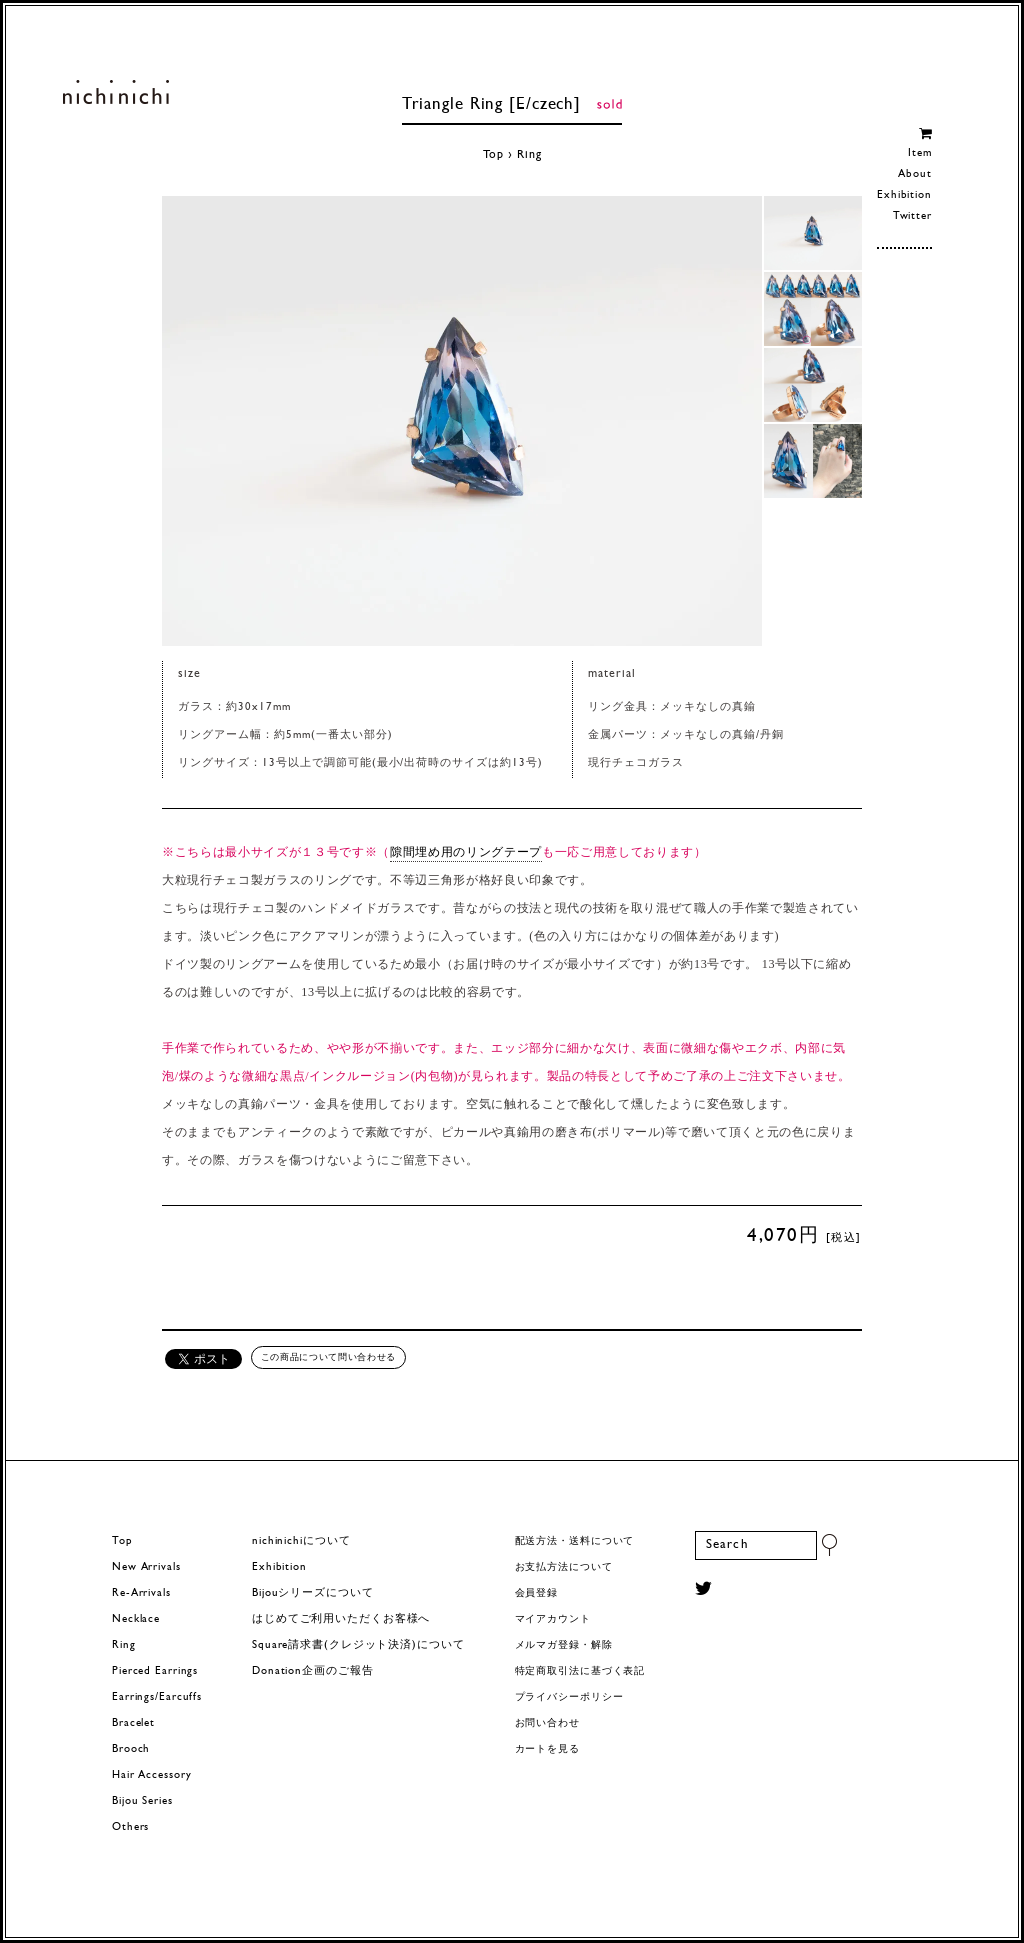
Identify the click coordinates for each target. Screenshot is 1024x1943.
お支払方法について (564, 1567)
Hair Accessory (151, 1775)
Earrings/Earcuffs (157, 1697)
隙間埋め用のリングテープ (466, 852)
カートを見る (547, 1749)
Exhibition (904, 195)
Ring (529, 155)
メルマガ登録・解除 (564, 1645)
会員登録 (537, 1593)
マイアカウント (553, 1619)
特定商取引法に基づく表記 (580, 1671)
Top (494, 155)
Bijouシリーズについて (313, 1593)
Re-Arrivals (141, 1593)
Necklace (136, 1619)
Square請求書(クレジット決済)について (358, 1645)
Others (130, 1827)
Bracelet (133, 1723)
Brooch (131, 1749)
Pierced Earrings (155, 1671)
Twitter (912, 216)
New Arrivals (146, 1567)
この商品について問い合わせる (328, 1357)
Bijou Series (142, 1801)
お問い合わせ (547, 1723)
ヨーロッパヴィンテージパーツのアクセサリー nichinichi (115, 92)
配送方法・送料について (575, 1541)
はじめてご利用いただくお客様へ (341, 1619)
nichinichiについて (301, 1541)
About (914, 174)
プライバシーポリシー (569, 1697)
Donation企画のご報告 (312, 1671)
